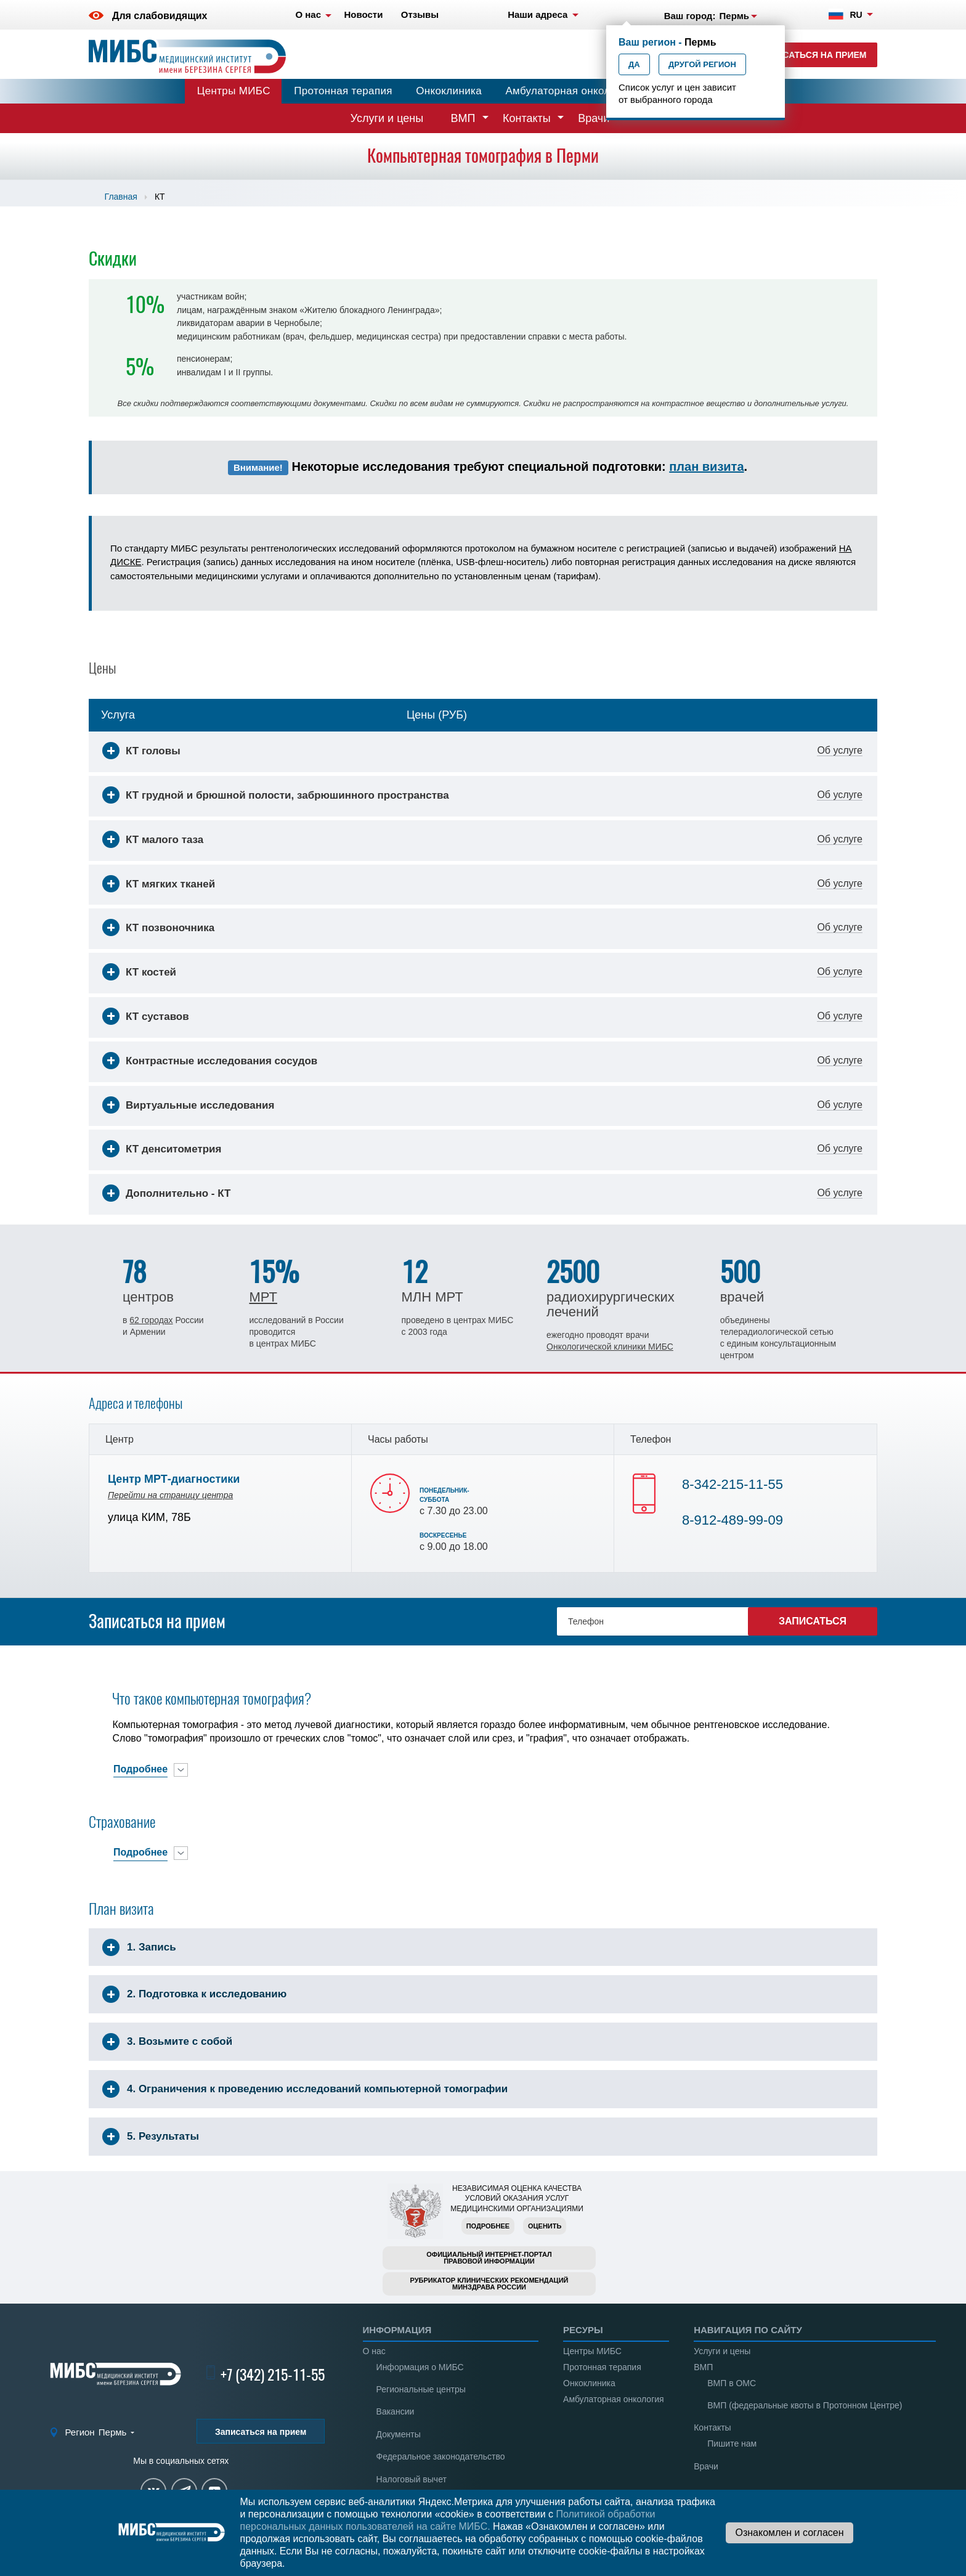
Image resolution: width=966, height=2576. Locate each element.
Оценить (544, 2226)
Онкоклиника (449, 91)
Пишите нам (732, 2443)
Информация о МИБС (420, 2367)
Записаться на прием (813, 55)
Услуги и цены (387, 118)
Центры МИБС (233, 91)
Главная (121, 197)
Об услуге (839, 751)
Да (634, 64)
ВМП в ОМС (731, 2383)
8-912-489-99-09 (732, 1520)
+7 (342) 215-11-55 (273, 2374)
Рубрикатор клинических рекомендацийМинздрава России (489, 2283)
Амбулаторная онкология (568, 91)
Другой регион (702, 64)
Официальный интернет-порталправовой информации (489, 2258)
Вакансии (395, 2411)
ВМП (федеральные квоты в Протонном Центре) (804, 2405)
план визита (706, 466)
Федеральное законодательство (440, 2456)
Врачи (593, 118)
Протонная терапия (343, 91)
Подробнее (487, 2226)
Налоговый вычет (411, 2479)
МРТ (263, 1297)
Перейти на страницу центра (170, 1495)
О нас (374, 2351)
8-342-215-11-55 (732, 1484)
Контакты (527, 118)
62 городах (150, 1320)
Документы (398, 2434)
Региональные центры (421, 2389)
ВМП (463, 118)
